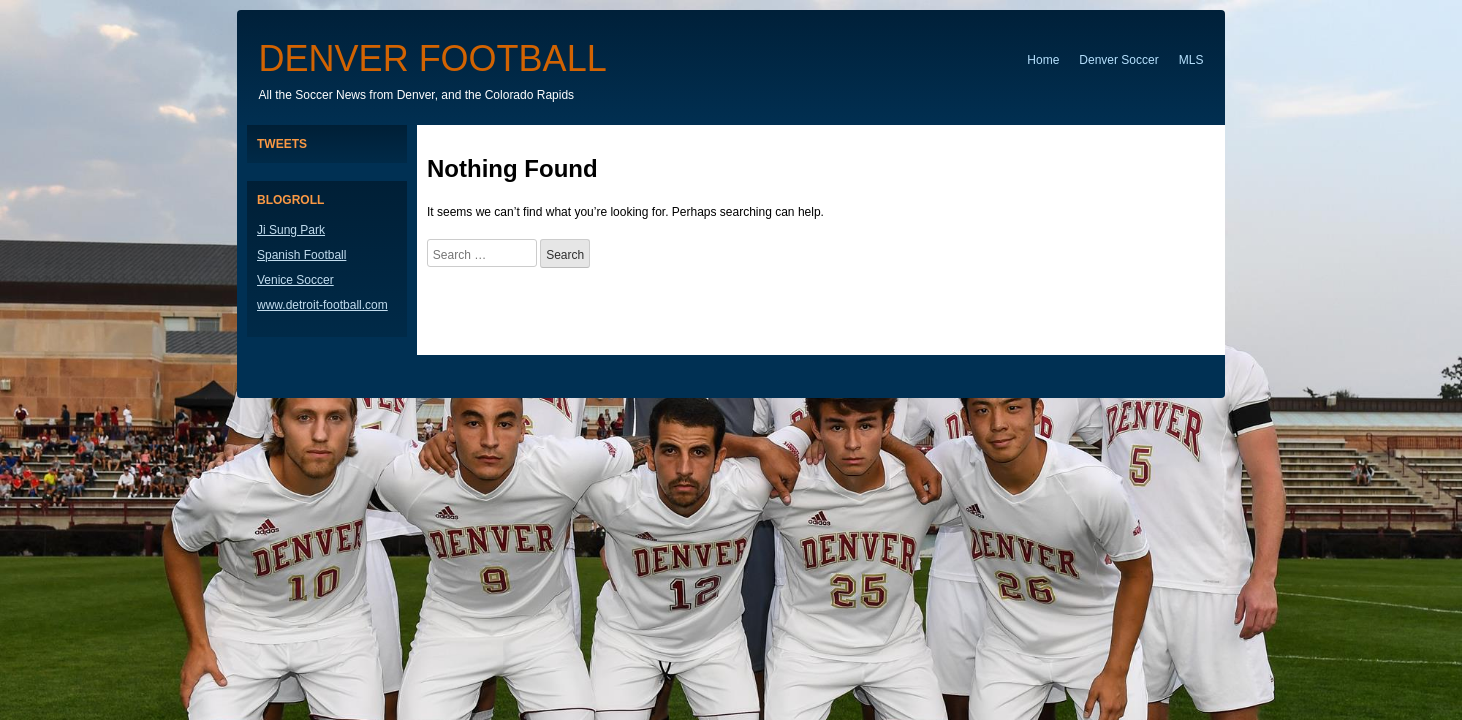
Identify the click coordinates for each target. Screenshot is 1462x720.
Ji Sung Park (291, 230)
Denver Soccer (1118, 60)
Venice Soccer (295, 280)
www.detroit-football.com (322, 305)
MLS (1191, 60)
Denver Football (433, 58)
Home (1043, 60)
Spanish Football (301, 255)
